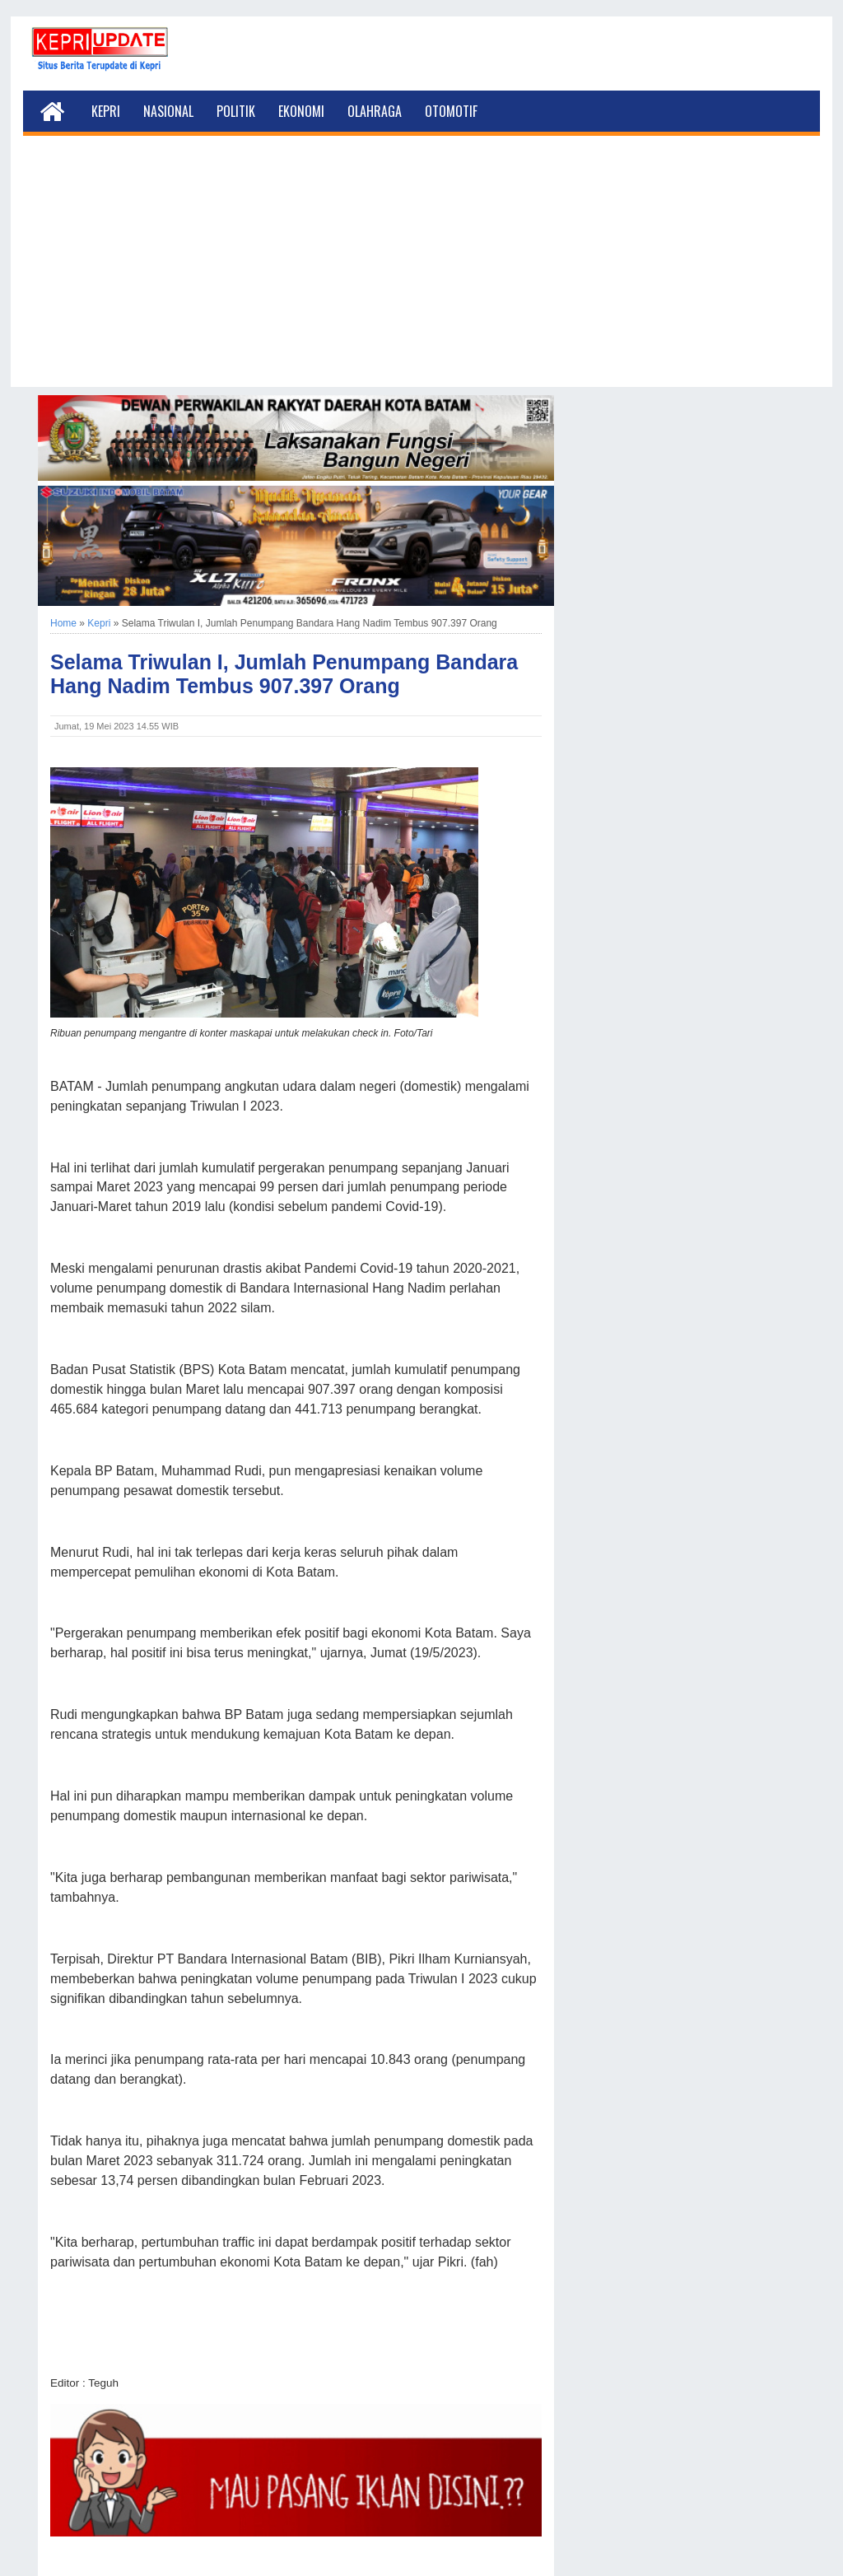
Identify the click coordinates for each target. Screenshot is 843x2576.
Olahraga (374, 111)
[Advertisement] (421, 271)
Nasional (168, 111)
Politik (236, 111)
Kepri (105, 111)
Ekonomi (301, 111)
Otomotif (451, 111)
